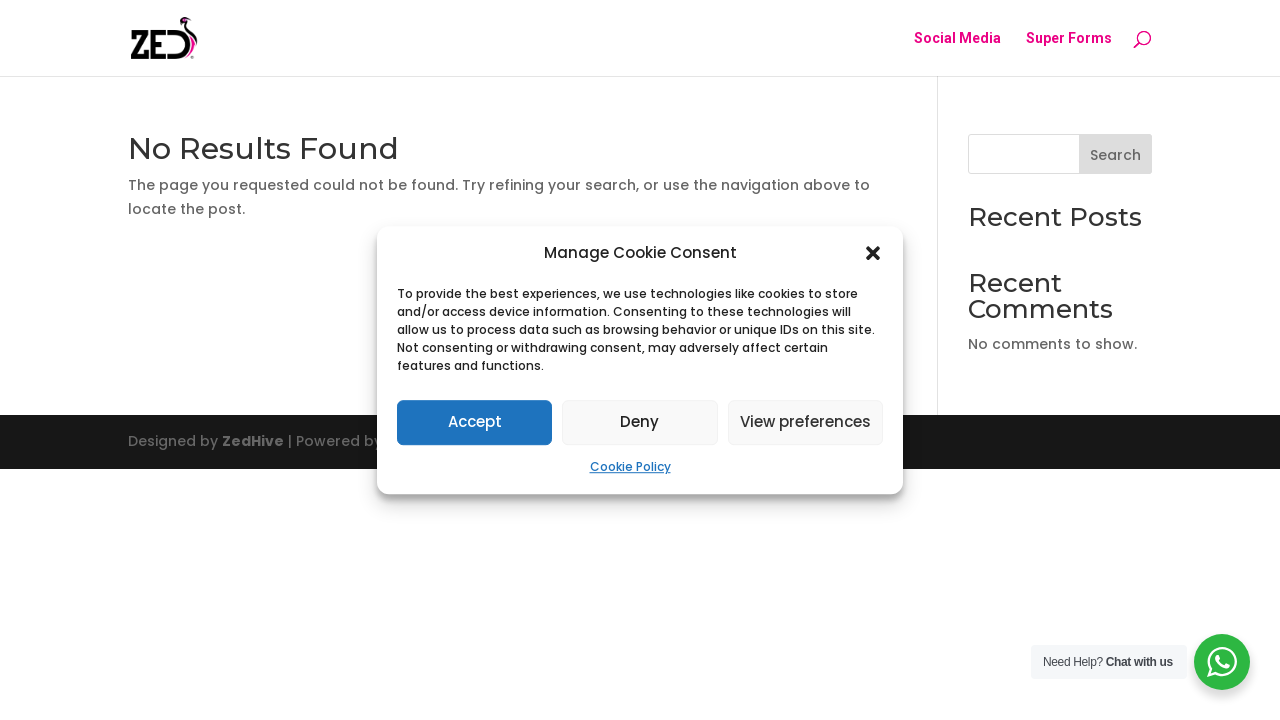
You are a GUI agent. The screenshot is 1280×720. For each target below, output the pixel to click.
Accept (475, 422)
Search (1115, 155)
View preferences (805, 422)
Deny (639, 422)
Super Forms (1069, 38)
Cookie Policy (630, 466)
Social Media (957, 38)
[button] (873, 253)
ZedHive (253, 441)
